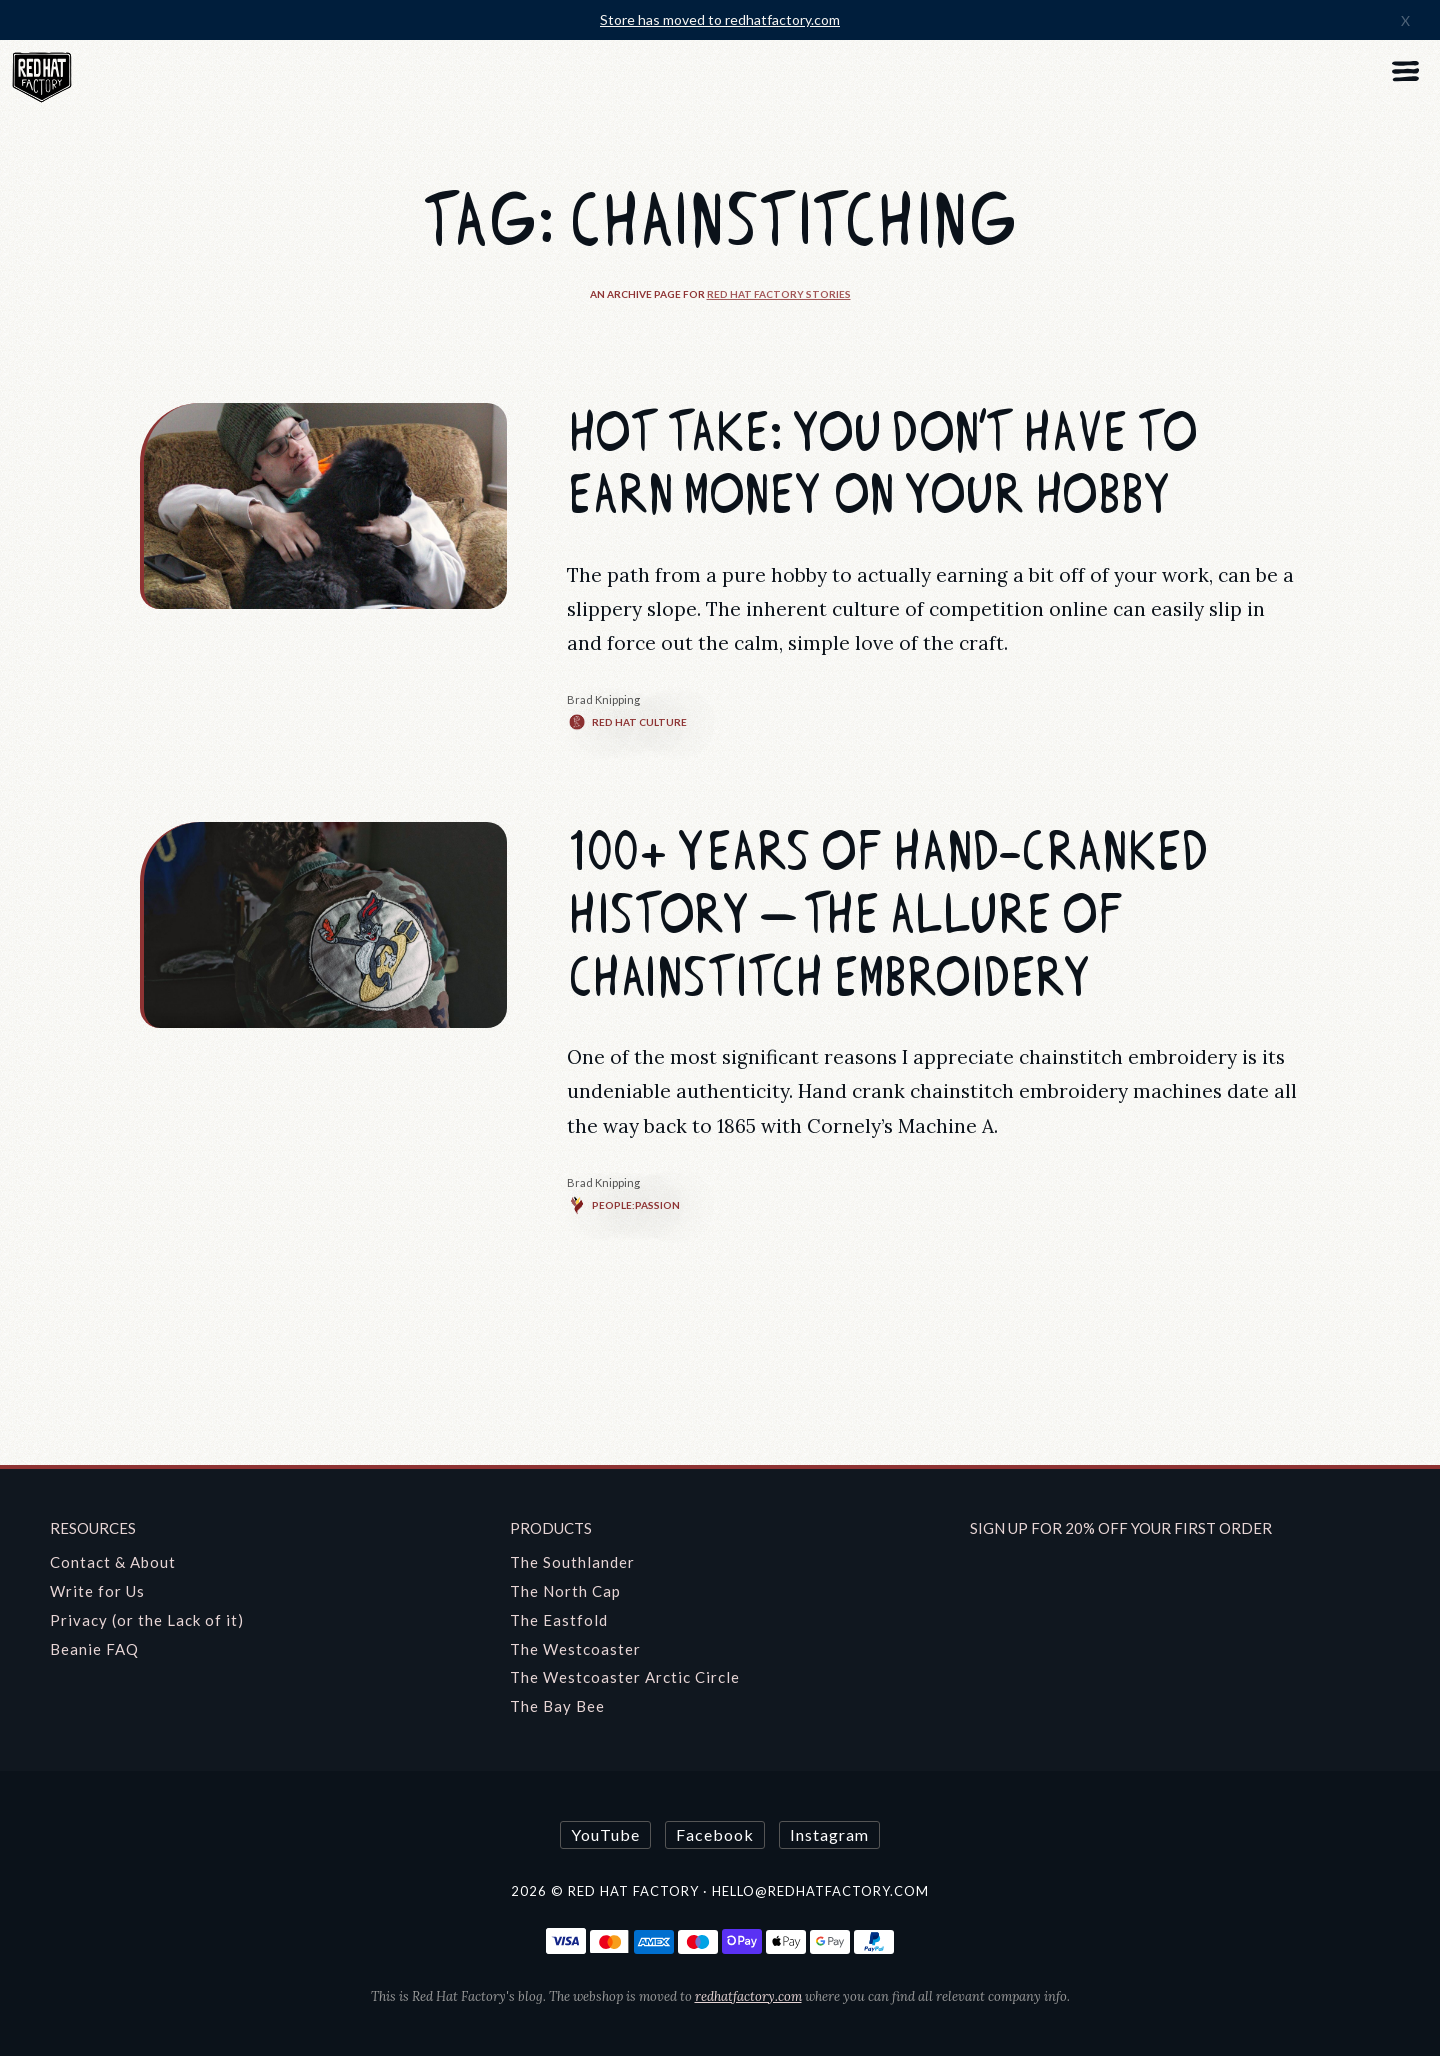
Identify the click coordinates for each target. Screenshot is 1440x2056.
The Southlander (572, 1562)
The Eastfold (559, 1620)
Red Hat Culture (627, 722)
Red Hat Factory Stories (779, 294)
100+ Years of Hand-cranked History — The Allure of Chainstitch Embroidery (887, 915)
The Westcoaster (575, 1649)
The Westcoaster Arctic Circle (625, 1677)
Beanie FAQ (94, 1649)
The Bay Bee (557, 1706)
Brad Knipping (603, 699)
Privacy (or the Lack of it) (147, 1620)
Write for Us (97, 1591)
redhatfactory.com (748, 1996)
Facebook (715, 1834)
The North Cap (565, 1591)
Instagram (829, 1834)
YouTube (605, 1834)
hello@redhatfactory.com (820, 1891)
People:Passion (623, 1205)
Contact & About (113, 1562)
